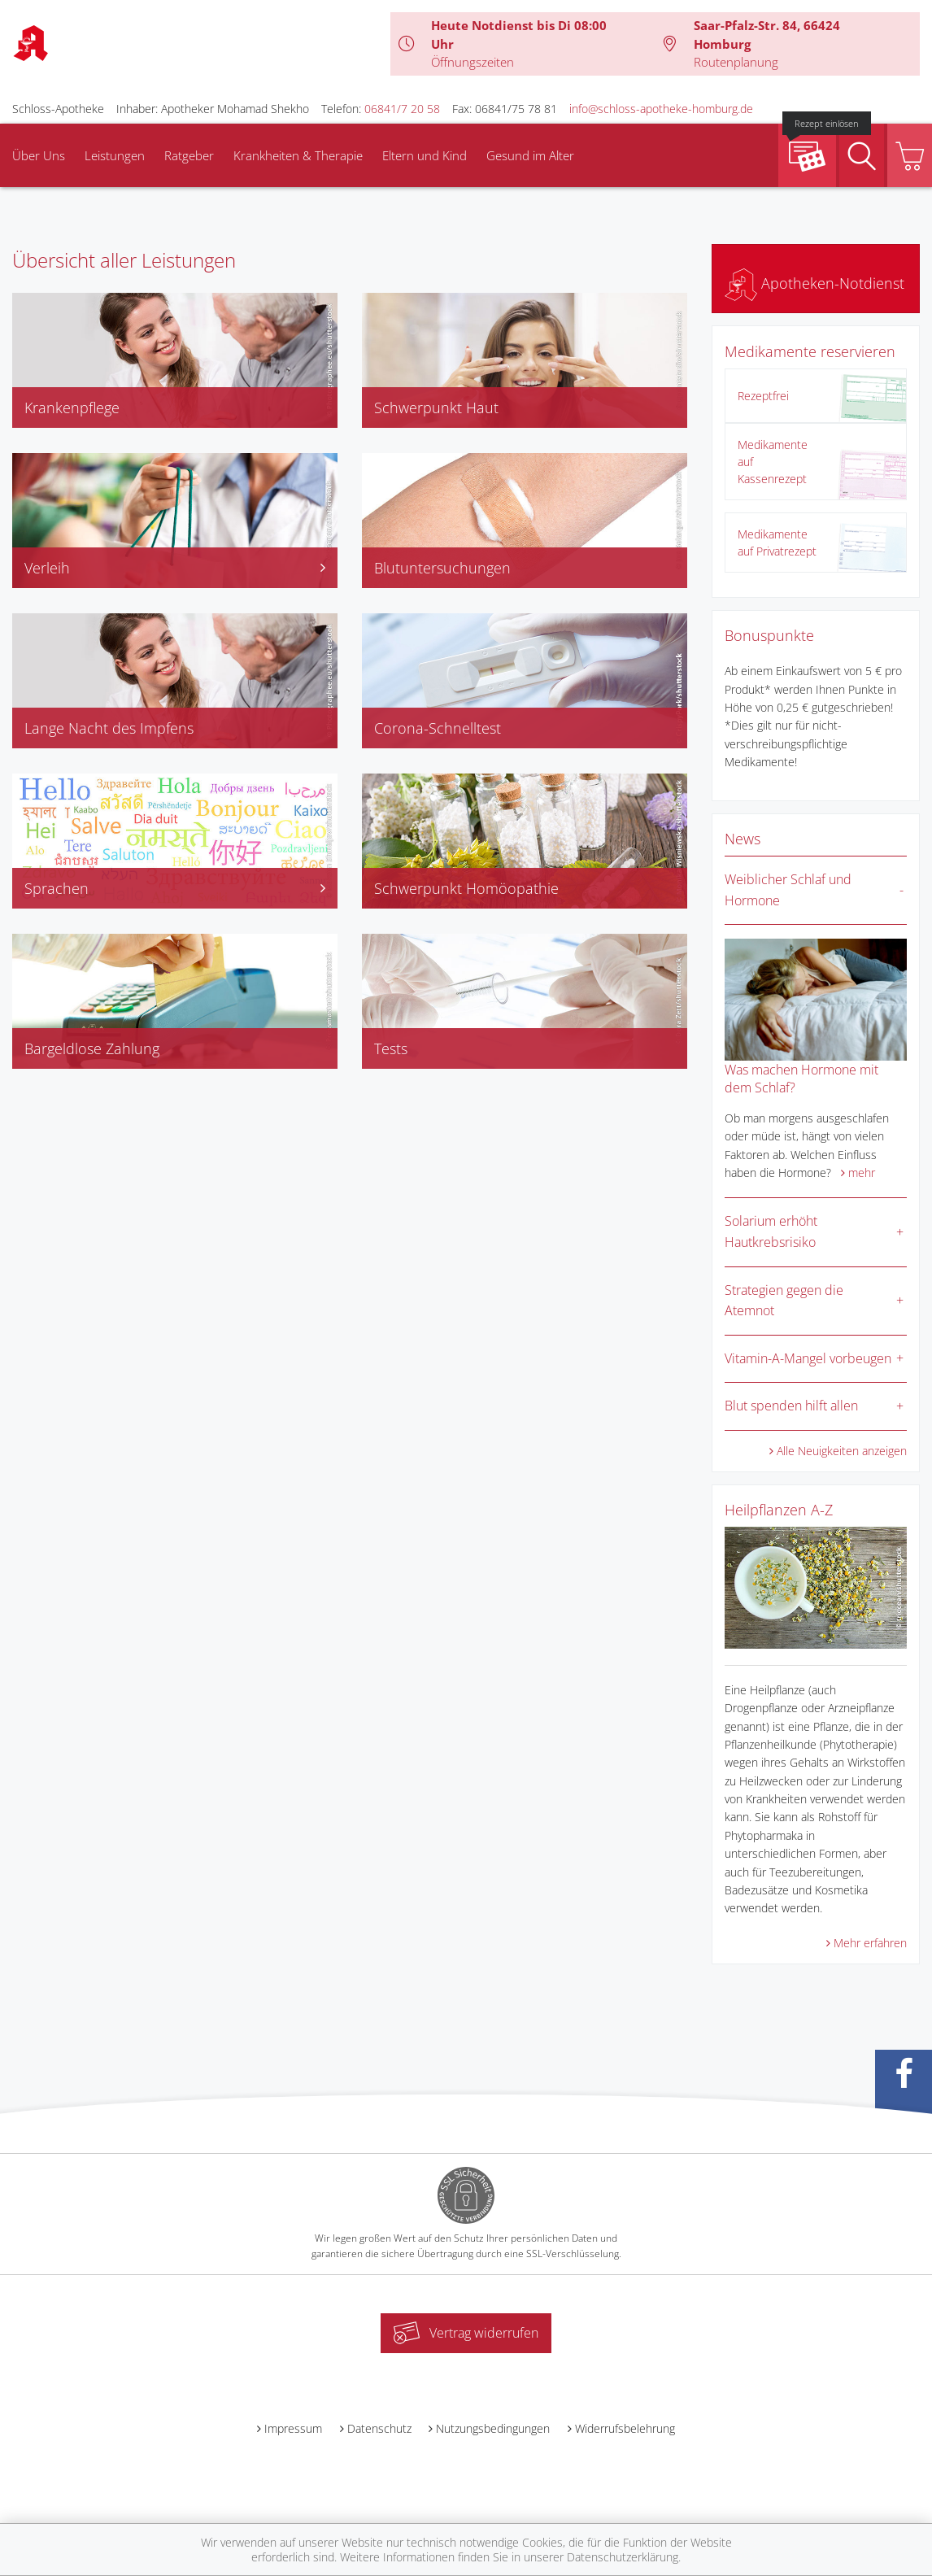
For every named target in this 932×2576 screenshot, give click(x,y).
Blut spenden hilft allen (791, 1405)
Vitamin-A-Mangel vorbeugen (808, 1358)
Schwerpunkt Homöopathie (466, 888)
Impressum (293, 2428)
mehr (861, 1172)
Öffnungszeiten (472, 62)
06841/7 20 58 (402, 108)
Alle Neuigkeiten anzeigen (842, 1450)
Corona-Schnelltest (437, 728)
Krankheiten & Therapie (298, 155)
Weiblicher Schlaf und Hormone (788, 889)
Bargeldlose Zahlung (91, 1048)
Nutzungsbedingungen (493, 2428)
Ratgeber (189, 155)
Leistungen (115, 155)
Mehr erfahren (870, 1943)
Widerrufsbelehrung (625, 2428)
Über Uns (38, 155)
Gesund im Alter (530, 155)
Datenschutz (379, 2428)
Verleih (174, 567)
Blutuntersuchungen (442, 568)
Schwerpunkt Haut (436, 407)
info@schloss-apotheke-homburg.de (661, 108)
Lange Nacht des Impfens (109, 728)
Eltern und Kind (424, 155)
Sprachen (174, 888)
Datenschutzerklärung (622, 2557)
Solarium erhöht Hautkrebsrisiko (771, 1231)
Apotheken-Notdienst (814, 283)
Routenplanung (736, 62)
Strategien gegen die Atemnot (784, 1300)
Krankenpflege (72, 407)
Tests (390, 1048)
